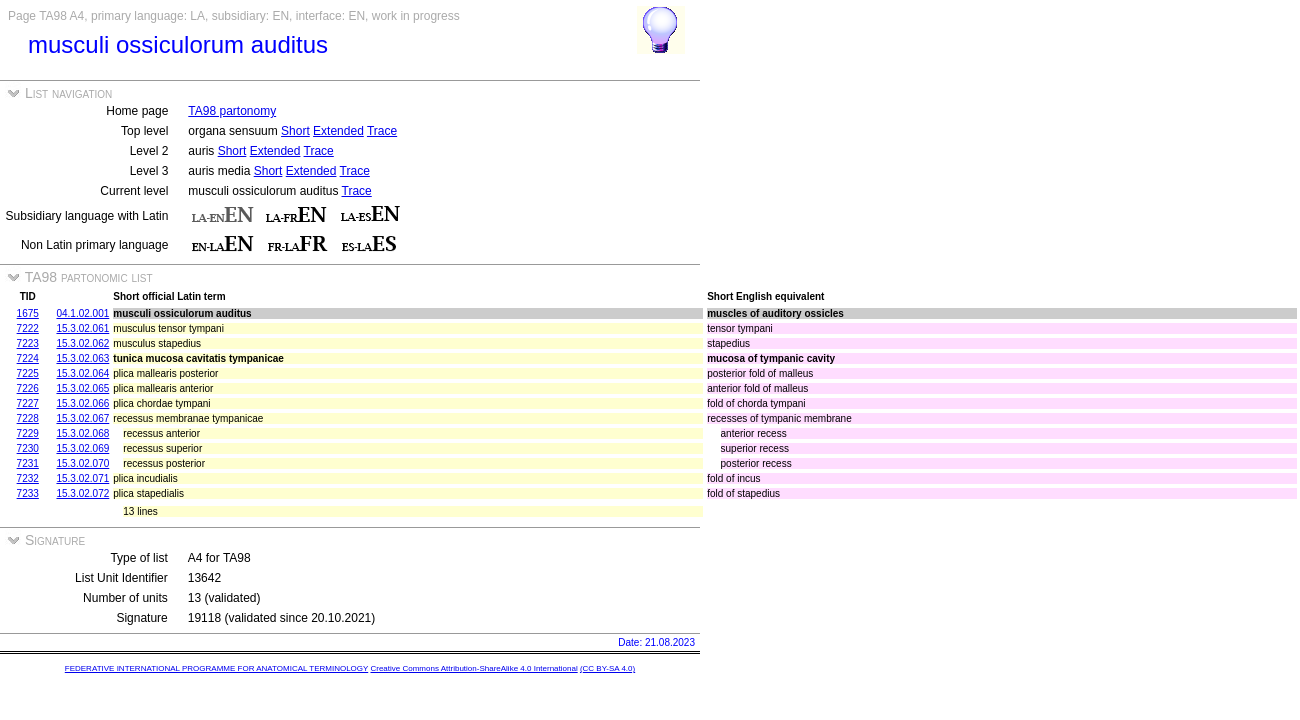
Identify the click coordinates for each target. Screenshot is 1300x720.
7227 (28, 403)
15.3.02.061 (82, 328)
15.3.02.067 (82, 418)
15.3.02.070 (82, 463)
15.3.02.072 (82, 493)
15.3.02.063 (82, 358)
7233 (28, 493)
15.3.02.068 (82, 433)
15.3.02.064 (82, 373)
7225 (28, 373)
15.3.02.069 (82, 448)
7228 (28, 418)
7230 (28, 448)
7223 (28, 343)
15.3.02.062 (82, 343)
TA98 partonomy (232, 111)
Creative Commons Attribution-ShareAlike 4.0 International (473, 668)
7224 (28, 358)
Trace (382, 131)
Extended (338, 131)
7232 (28, 478)
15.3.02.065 (82, 388)
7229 (28, 433)
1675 (28, 313)
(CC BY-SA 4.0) (607, 668)
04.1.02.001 (82, 313)
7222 (28, 328)
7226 (28, 388)
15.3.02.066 (82, 403)
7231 (28, 463)
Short (295, 131)
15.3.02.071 (82, 478)
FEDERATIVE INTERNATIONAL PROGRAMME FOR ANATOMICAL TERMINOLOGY (216, 668)
